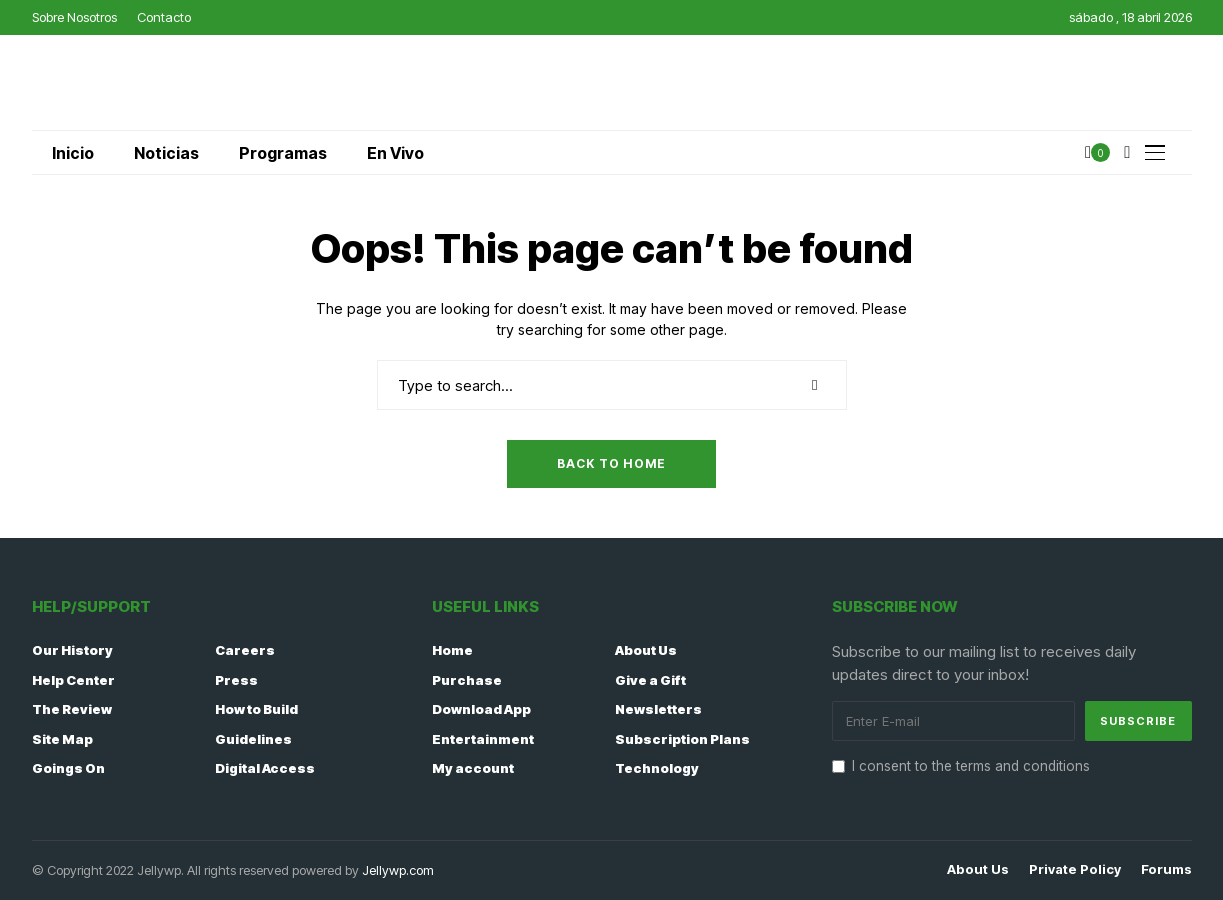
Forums (1166, 869)
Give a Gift (650, 680)
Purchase (467, 680)
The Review (72, 709)
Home (452, 650)
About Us (646, 650)
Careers (245, 650)
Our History (72, 650)
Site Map (62, 739)
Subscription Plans (682, 739)
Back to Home (611, 463)
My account (473, 768)
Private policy (1075, 869)
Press (236, 680)
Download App (481, 709)
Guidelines (253, 739)
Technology (657, 768)
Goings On (68, 768)
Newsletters (658, 709)
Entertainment (483, 739)
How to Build (256, 709)
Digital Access (265, 768)
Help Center (73, 680)
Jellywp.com (398, 870)
